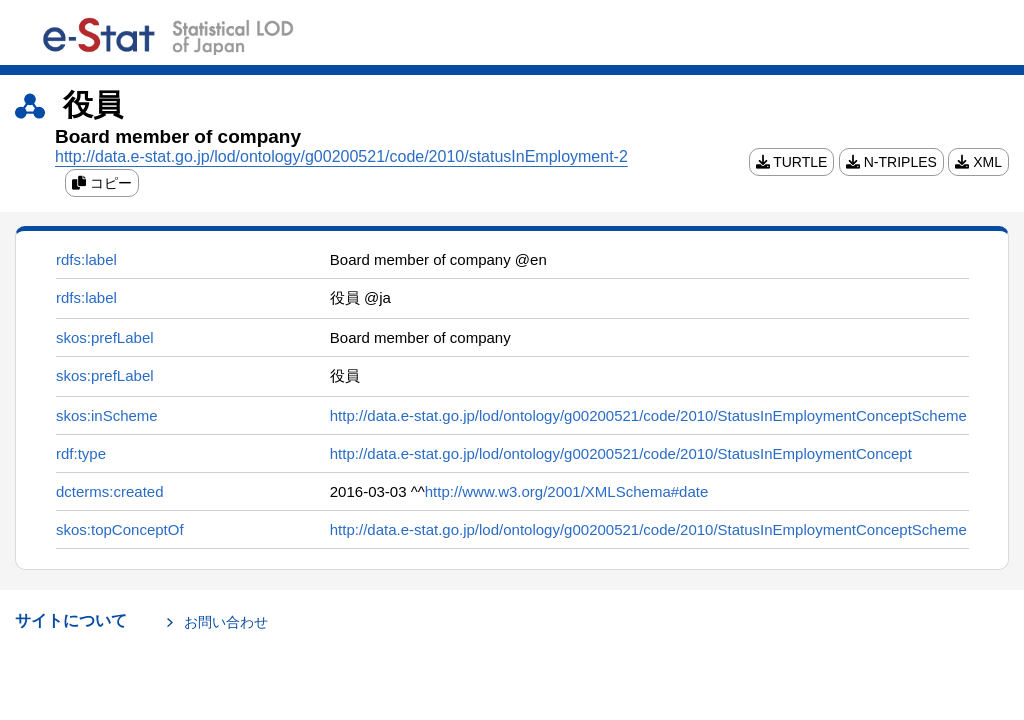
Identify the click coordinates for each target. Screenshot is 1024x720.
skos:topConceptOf (120, 529)
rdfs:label (86, 259)
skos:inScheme (107, 415)
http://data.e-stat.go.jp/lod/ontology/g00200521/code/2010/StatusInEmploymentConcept (621, 453)
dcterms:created (110, 491)
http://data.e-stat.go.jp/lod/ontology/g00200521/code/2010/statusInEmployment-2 (341, 156)
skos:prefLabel (105, 337)
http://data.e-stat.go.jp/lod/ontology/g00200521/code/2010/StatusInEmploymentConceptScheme (648, 415)
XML (978, 162)
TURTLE (792, 162)
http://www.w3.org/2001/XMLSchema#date (567, 491)
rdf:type (81, 453)
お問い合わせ (226, 622)
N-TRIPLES (891, 162)
